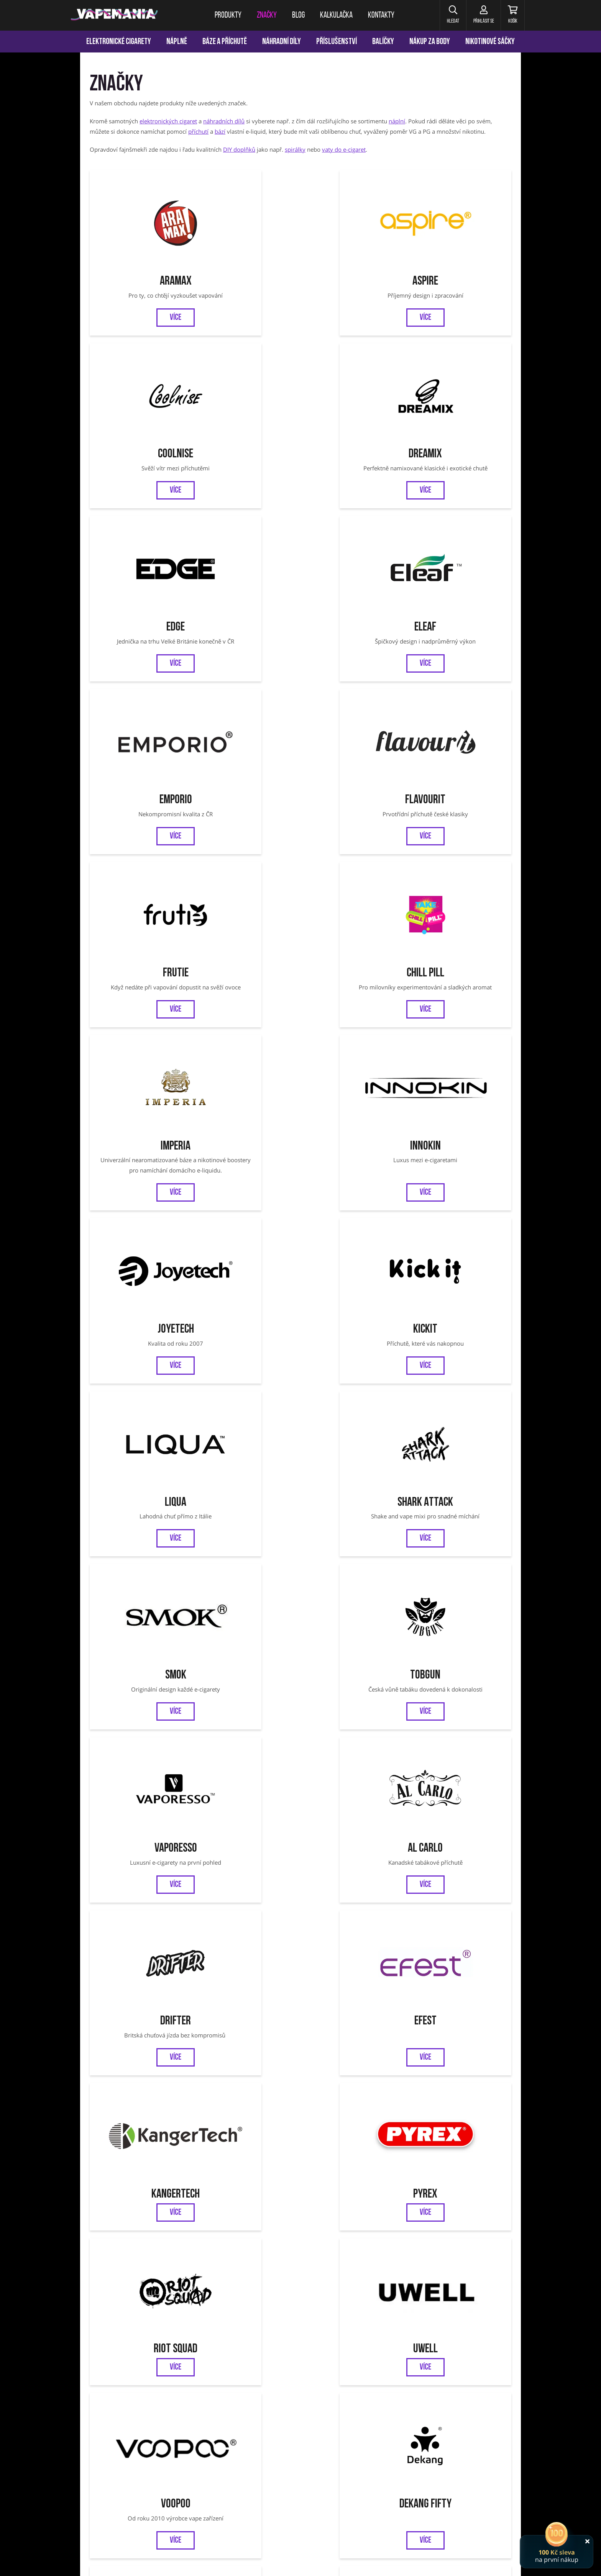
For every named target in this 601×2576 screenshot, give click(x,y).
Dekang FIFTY (461, 1113)
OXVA (461, 1372)
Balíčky (383, 42)
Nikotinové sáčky (490, 42)
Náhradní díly (281, 42)
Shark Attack (460, 682)
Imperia (354, 529)
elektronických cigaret (168, 121)
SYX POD (353, 1603)
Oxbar (469, 2469)
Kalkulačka (207, 2374)
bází (220, 131)
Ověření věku (465, 2374)
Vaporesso (354, 826)
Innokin (460, 529)
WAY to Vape (353, 1487)
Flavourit (460, 385)
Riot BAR (247, 1983)
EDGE (140, 385)
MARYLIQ (460, 1603)
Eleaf (247, 385)
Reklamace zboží (416, 2374)
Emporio (354, 385)
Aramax (140, 242)
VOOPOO (445, 2469)
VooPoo (354, 1113)
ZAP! (247, 1372)
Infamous (140, 1257)
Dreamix (460, 242)
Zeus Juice (140, 1983)
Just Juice (247, 1257)
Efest (247, 970)
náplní (397, 121)
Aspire (247, 242)
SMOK (215, 2469)
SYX (247, 1487)
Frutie (140, 529)
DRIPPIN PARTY (140, 1718)
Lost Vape (140, 1372)
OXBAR (140, 1487)
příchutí (198, 131)
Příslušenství (336, 42)
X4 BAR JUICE (354, 1718)
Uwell (247, 1113)
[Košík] (511, 15)
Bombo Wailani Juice (140, 1850)
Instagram (326, 2339)
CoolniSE (353, 242)
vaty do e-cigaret (344, 149)
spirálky (295, 149)
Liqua (354, 682)
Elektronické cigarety (118, 42)
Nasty (460, 1983)
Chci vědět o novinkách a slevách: (208, 2301)
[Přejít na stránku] (40, 362)
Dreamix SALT (354, 1983)
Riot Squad (140, 1113)
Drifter (140, 970)
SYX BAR (140, 2127)
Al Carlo (460, 826)
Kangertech (354, 970)
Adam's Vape (354, 1257)
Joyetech (140, 682)
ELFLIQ (247, 1603)
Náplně (176, 42)
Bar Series (354, 1850)
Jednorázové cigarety (302, 2469)
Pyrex (460, 970)
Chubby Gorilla (140, 1603)
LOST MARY (247, 1718)
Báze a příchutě (224, 42)
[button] (448, 15)
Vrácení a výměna (362, 2374)
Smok (140, 826)
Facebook (274, 2339)
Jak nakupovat (310, 2374)
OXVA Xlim (385, 2469)
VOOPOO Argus (349, 2469)
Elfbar (354, 1372)
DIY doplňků (239, 149)
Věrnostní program (157, 2374)
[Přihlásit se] (480, 15)
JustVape (247, 1850)
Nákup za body (429, 42)
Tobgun (247, 826)
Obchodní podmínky (257, 2374)
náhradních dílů (224, 121)
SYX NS (460, 1487)
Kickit (247, 682)
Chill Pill (247, 529)
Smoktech (461, 1257)
